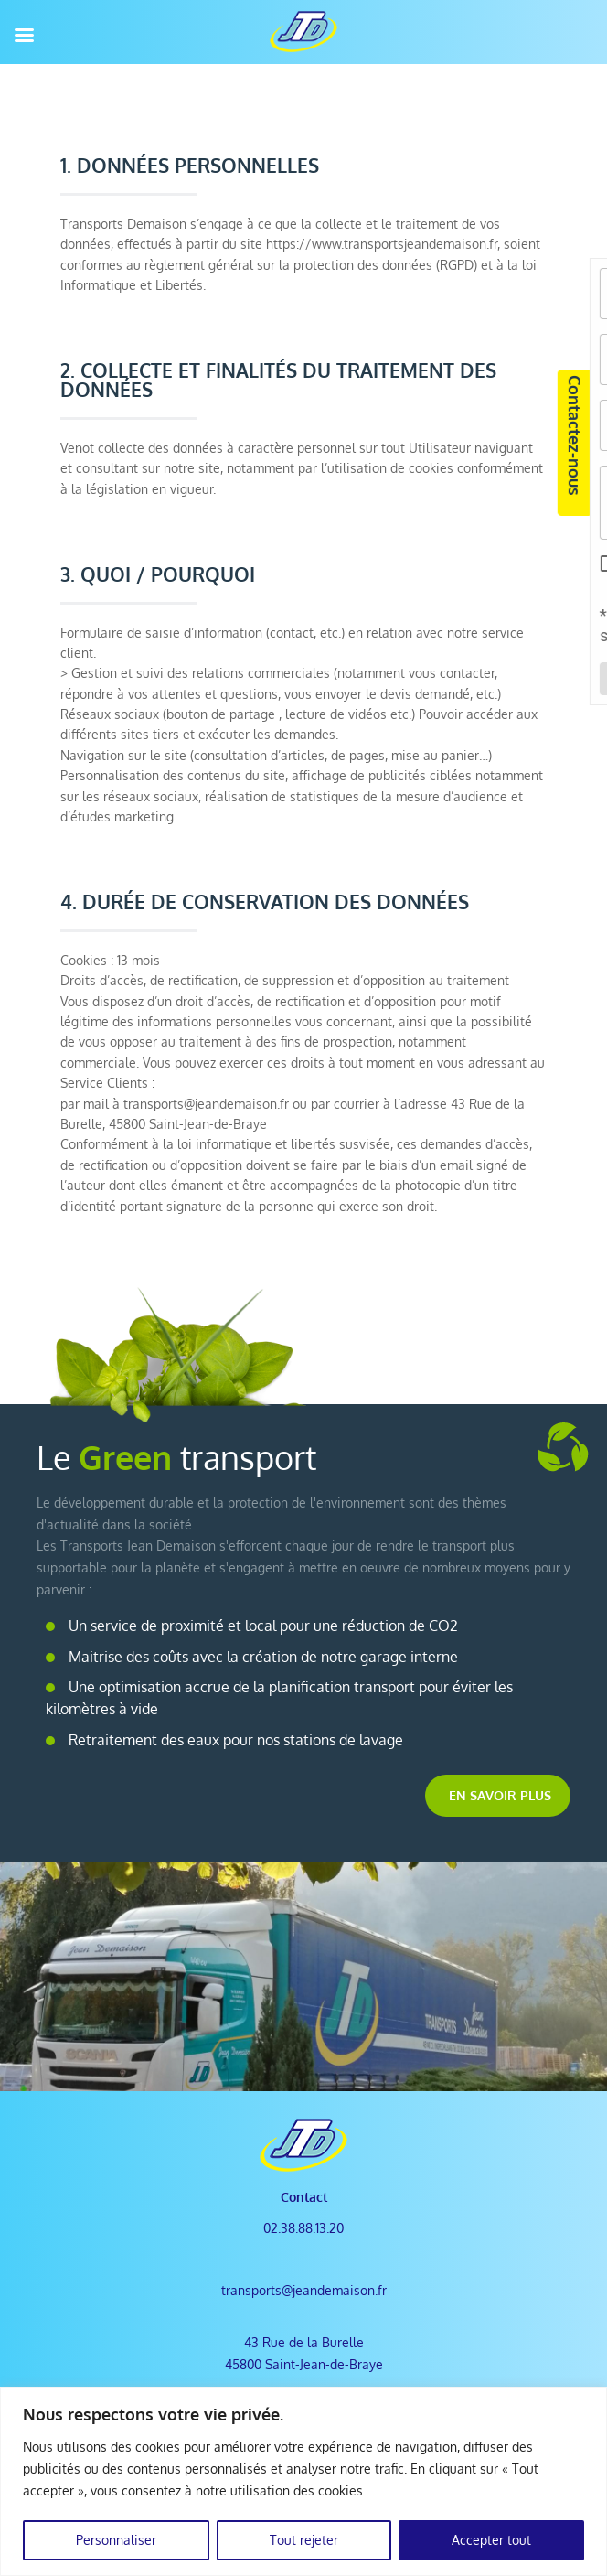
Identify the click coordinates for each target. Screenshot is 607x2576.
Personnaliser (116, 2540)
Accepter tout (491, 2540)
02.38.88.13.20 (303, 2228)
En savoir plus (500, 1795)
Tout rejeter (304, 2540)
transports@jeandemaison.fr (304, 2290)
